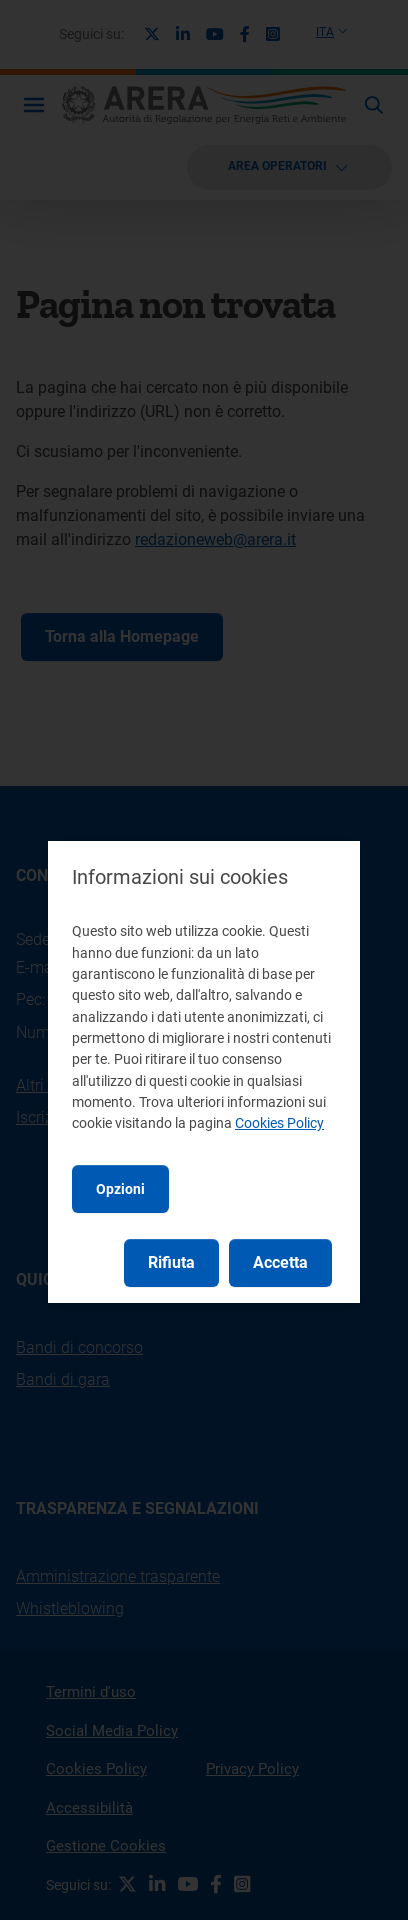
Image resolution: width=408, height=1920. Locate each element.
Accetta (280, 1262)
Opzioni (120, 1189)
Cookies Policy (279, 1123)
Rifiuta (171, 1262)
